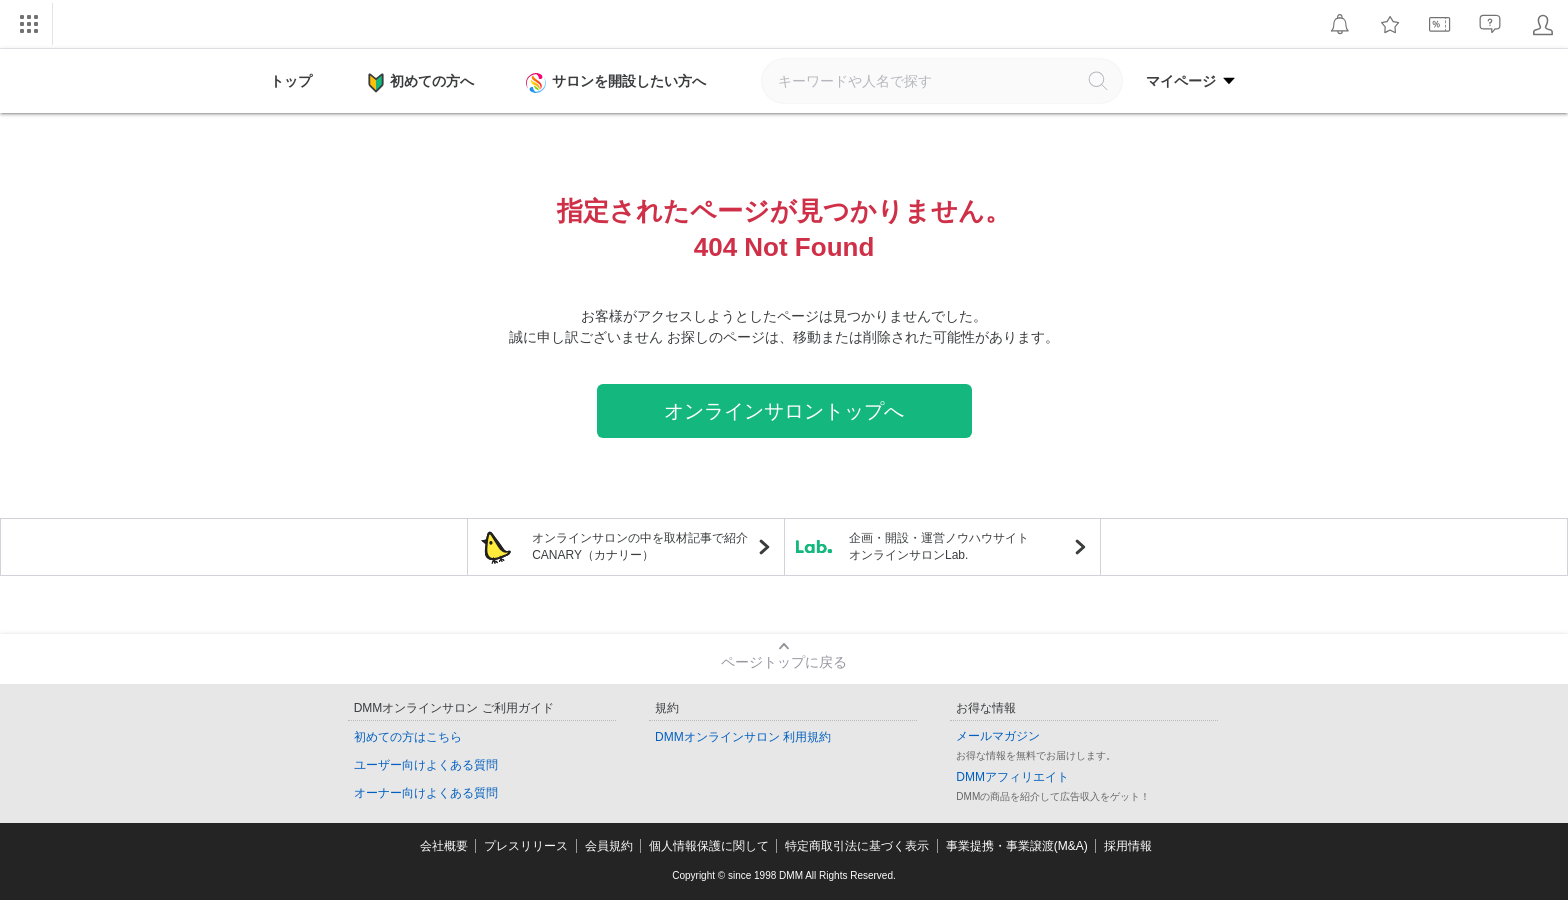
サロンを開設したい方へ (618, 83)
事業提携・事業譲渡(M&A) (1017, 846)
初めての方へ (421, 83)
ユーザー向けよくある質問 (426, 765)
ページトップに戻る (784, 662)
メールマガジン (998, 736)
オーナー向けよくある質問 (426, 793)
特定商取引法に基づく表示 (857, 846)
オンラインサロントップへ (784, 411)
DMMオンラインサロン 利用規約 (743, 737)
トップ (291, 81)
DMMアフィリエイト (1012, 777)
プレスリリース (526, 846)
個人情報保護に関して (709, 846)
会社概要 (444, 846)
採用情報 (1128, 846)
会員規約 (609, 846)
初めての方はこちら (408, 737)
